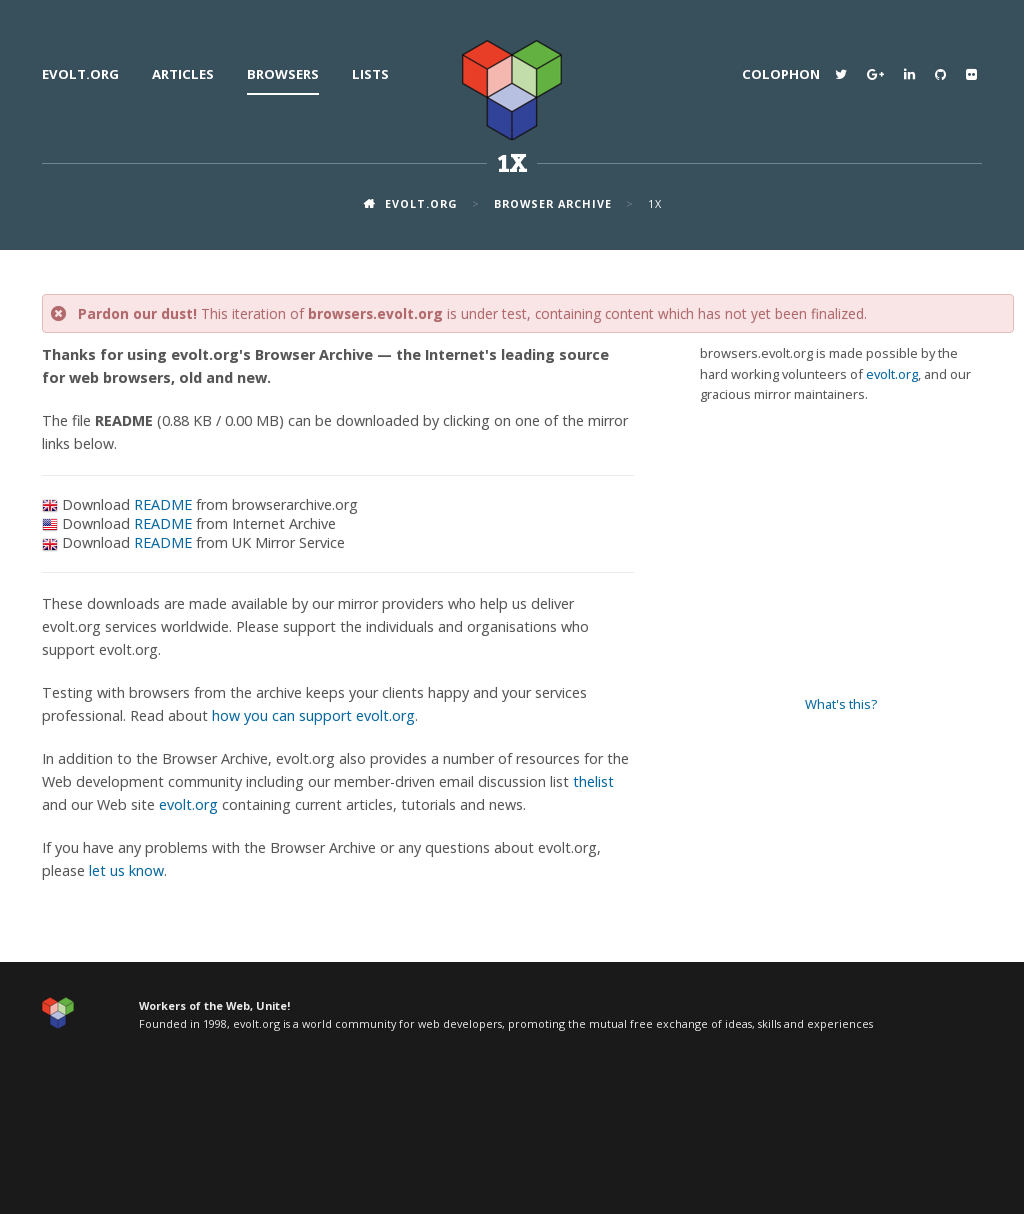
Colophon (781, 74)
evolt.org (80, 74)
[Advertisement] (841, 550)
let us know (126, 870)
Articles (183, 74)
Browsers (283, 74)
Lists (370, 74)
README (163, 504)
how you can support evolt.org (313, 715)
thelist (593, 781)
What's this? (841, 704)
